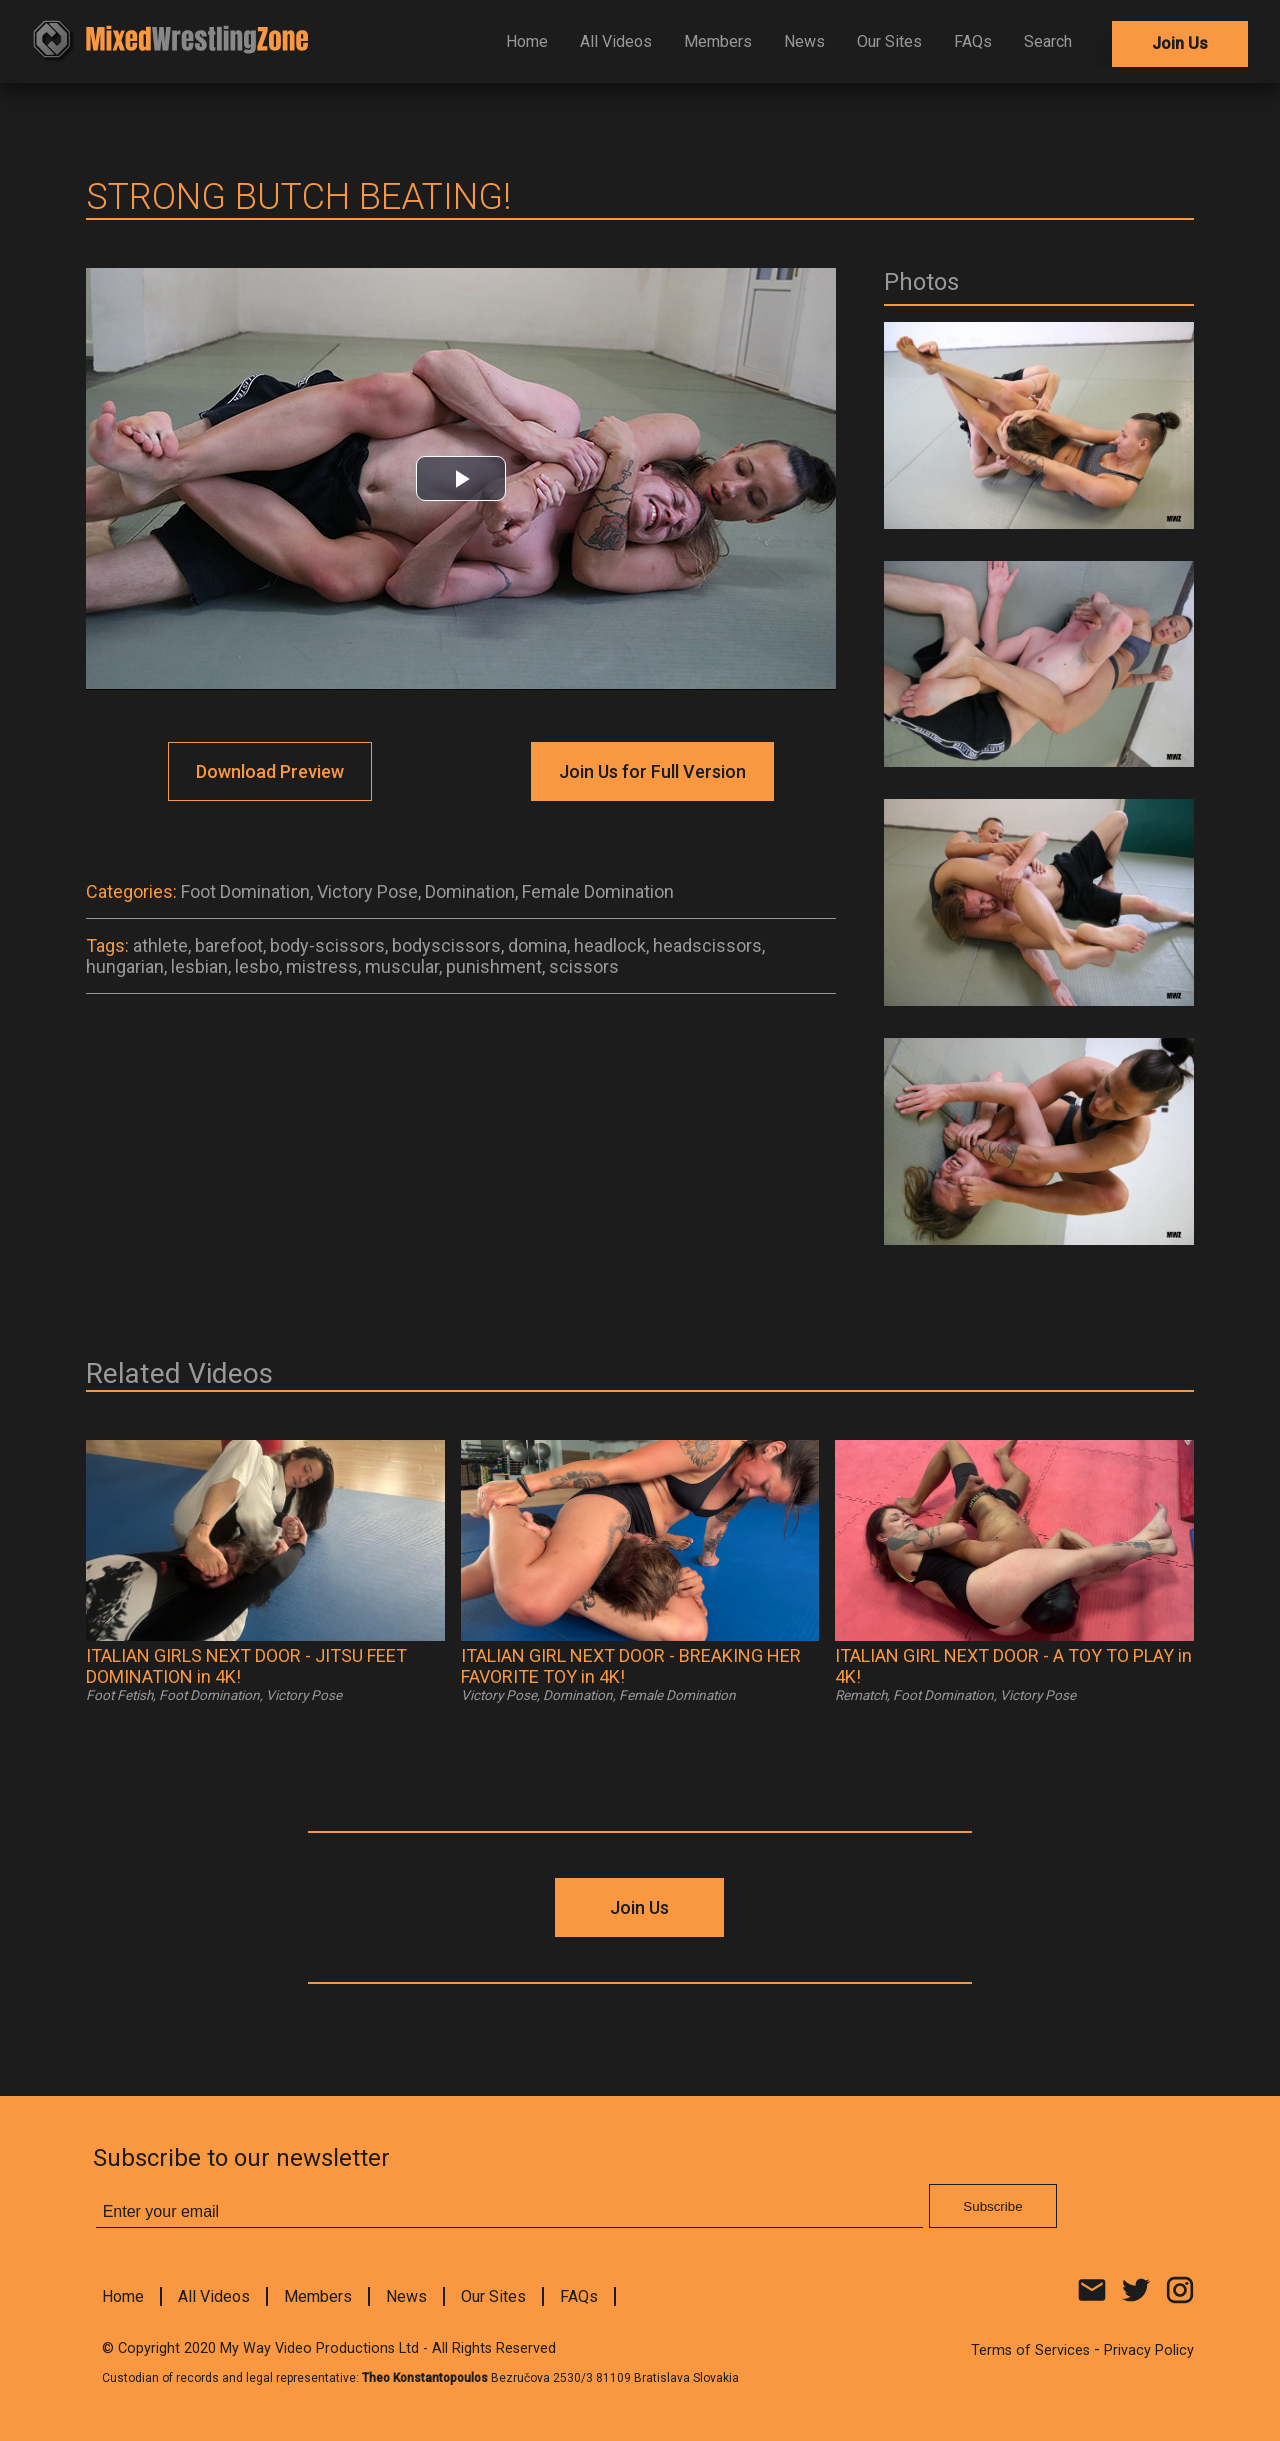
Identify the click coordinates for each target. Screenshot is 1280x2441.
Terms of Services (1030, 2350)
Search (1048, 41)
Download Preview (270, 771)
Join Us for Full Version (652, 771)
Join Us (1180, 43)
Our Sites (889, 41)
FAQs (973, 41)
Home (527, 41)
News (804, 41)
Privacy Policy (1149, 2350)
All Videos (616, 41)
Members (718, 41)
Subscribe (992, 2206)
